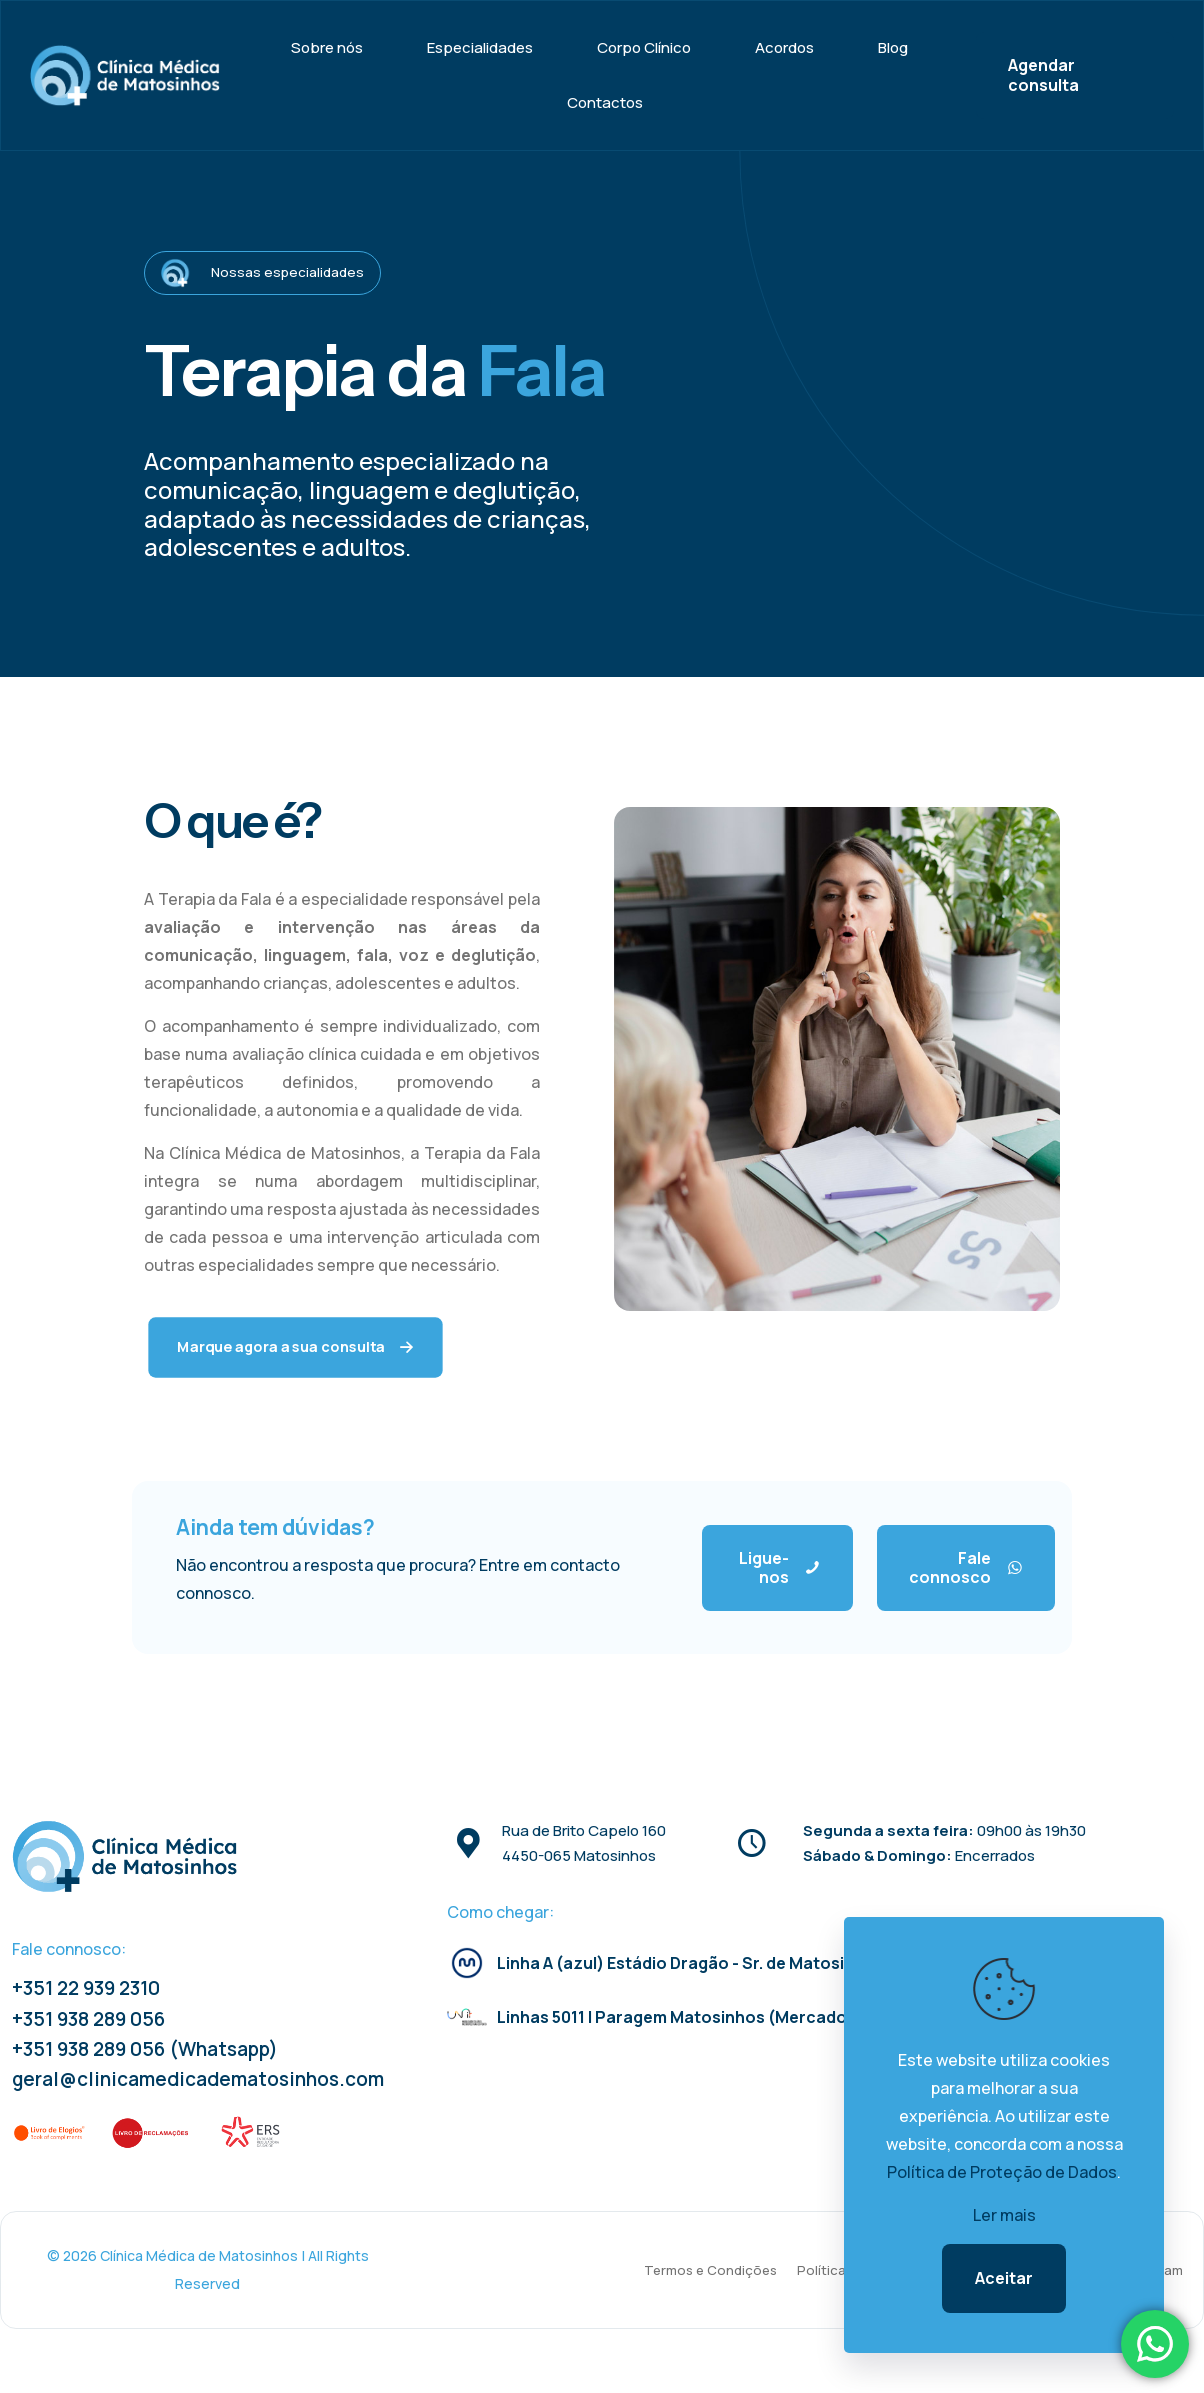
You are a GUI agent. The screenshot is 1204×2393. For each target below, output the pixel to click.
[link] (50, 2133)
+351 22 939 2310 (86, 1988)
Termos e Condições (710, 2270)
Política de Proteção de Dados (1002, 2172)
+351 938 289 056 (88, 2019)
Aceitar (1004, 2278)
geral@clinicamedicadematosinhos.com (198, 2079)
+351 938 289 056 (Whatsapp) (145, 2049)
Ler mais (1004, 2215)
